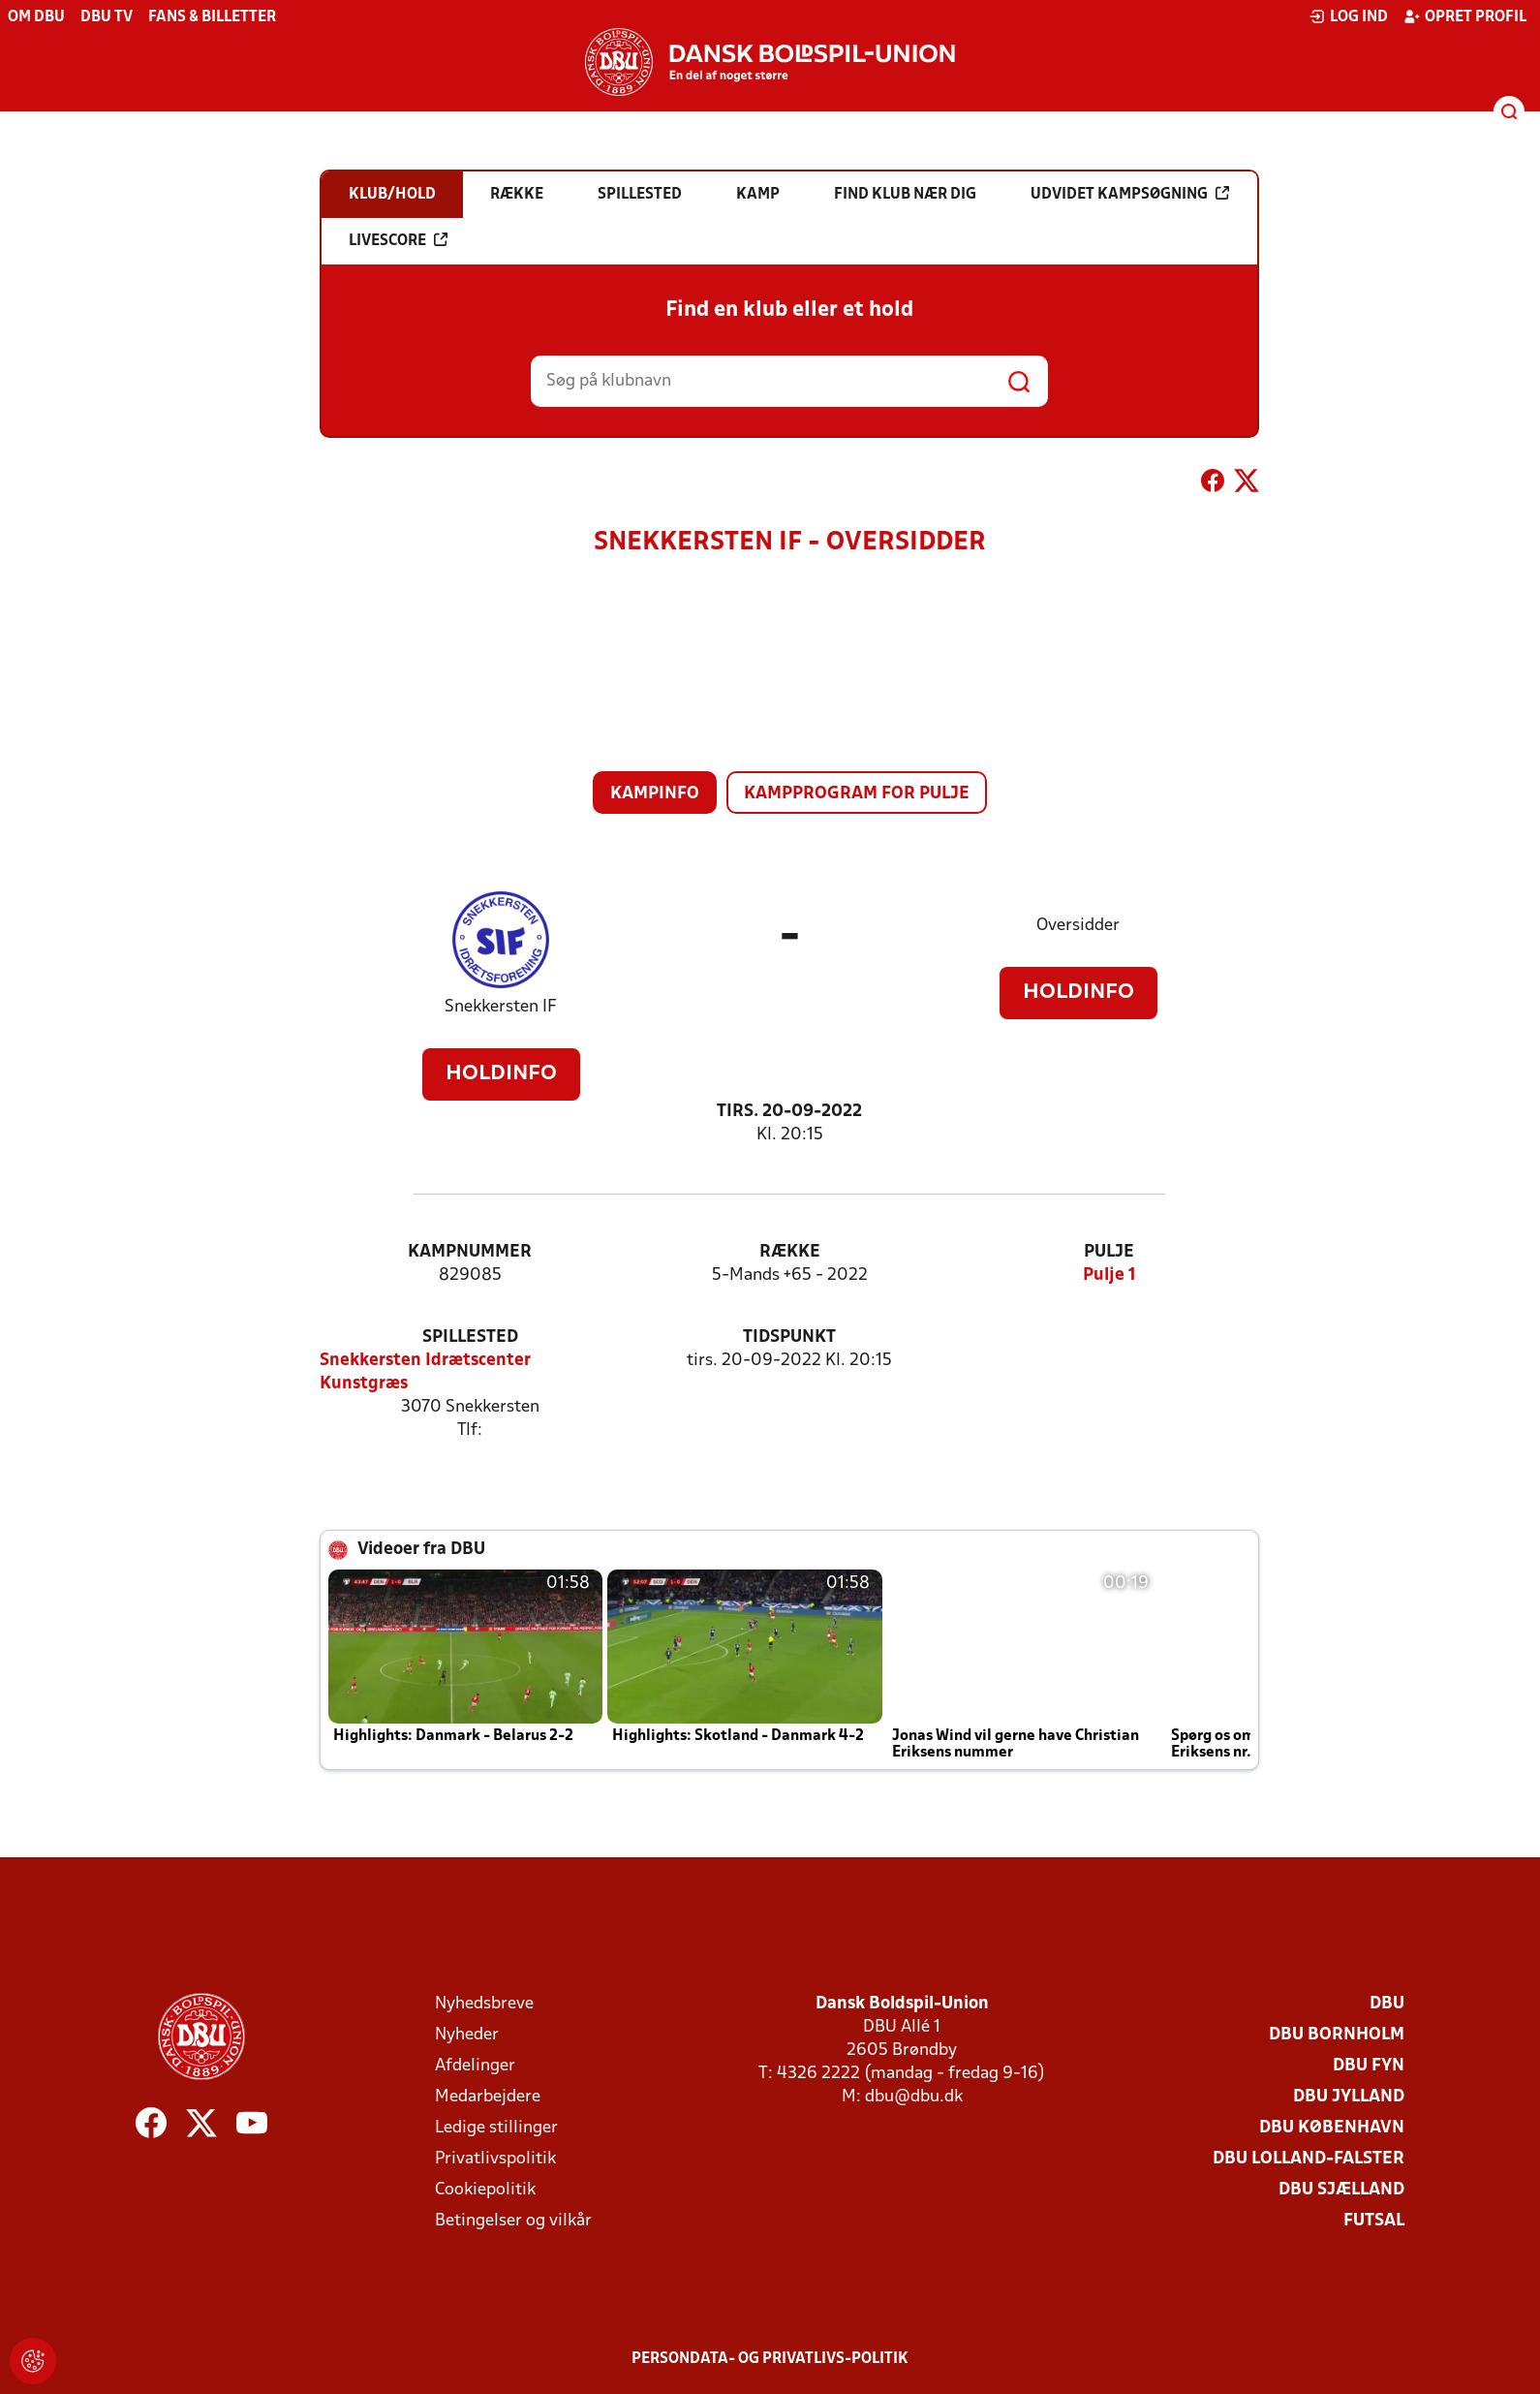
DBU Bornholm (1336, 2035)
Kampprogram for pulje (857, 794)
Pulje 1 (1109, 1275)
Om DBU (36, 17)
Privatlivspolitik (495, 2159)
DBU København (1331, 2128)
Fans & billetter (212, 17)
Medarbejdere (487, 2097)
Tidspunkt (789, 1337)
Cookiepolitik (485, 2190)
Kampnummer (470, 1252)
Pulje (1109, 1252)
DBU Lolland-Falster (1308, 2159)
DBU (1387, 2004)
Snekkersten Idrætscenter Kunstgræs (425, 1372)
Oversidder (1078, 925)
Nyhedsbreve (484, 2004)
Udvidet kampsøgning (1130, 194)
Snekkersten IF (501, 1007)
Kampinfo (654, 794)
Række (789, 1252)
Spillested (470, 1337)
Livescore (398, 240)
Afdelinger (475, 2066)
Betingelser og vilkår (513, 2221)
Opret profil (1464, 16)
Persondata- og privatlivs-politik (770, 2359)
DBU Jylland (1348, 2097)
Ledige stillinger (496, 2128)
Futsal (1373, 2221)
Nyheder (467, 2035)
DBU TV (106, 17)
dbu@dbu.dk (914, 2097)
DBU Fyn (1368, 2066)
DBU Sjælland (1341, 2190)
